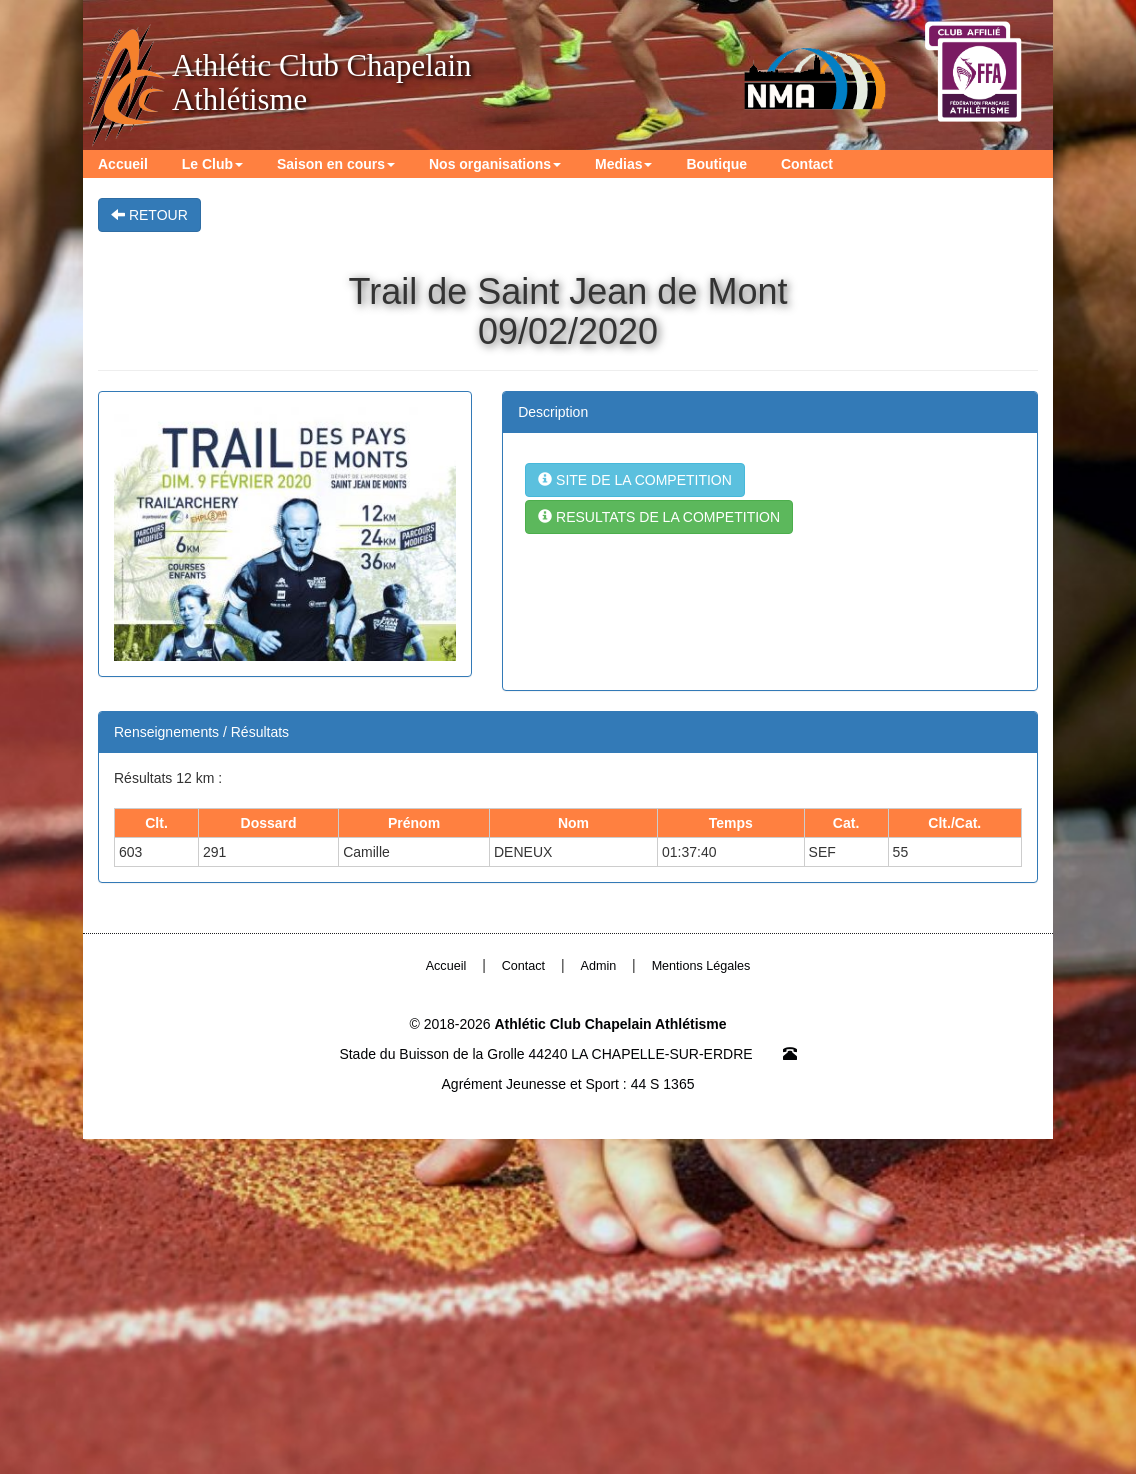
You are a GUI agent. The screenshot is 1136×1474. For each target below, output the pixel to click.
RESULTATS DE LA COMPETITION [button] (659, 517)
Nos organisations (492, 163)
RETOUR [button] (149, 215)
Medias (620, 163)
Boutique (713, 163)
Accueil (122, 163)
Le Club (211, 163)
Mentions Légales (701, 966)
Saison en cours (334, 163)
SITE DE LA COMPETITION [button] (635, 480)
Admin (599, 966)
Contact (803, 163)
